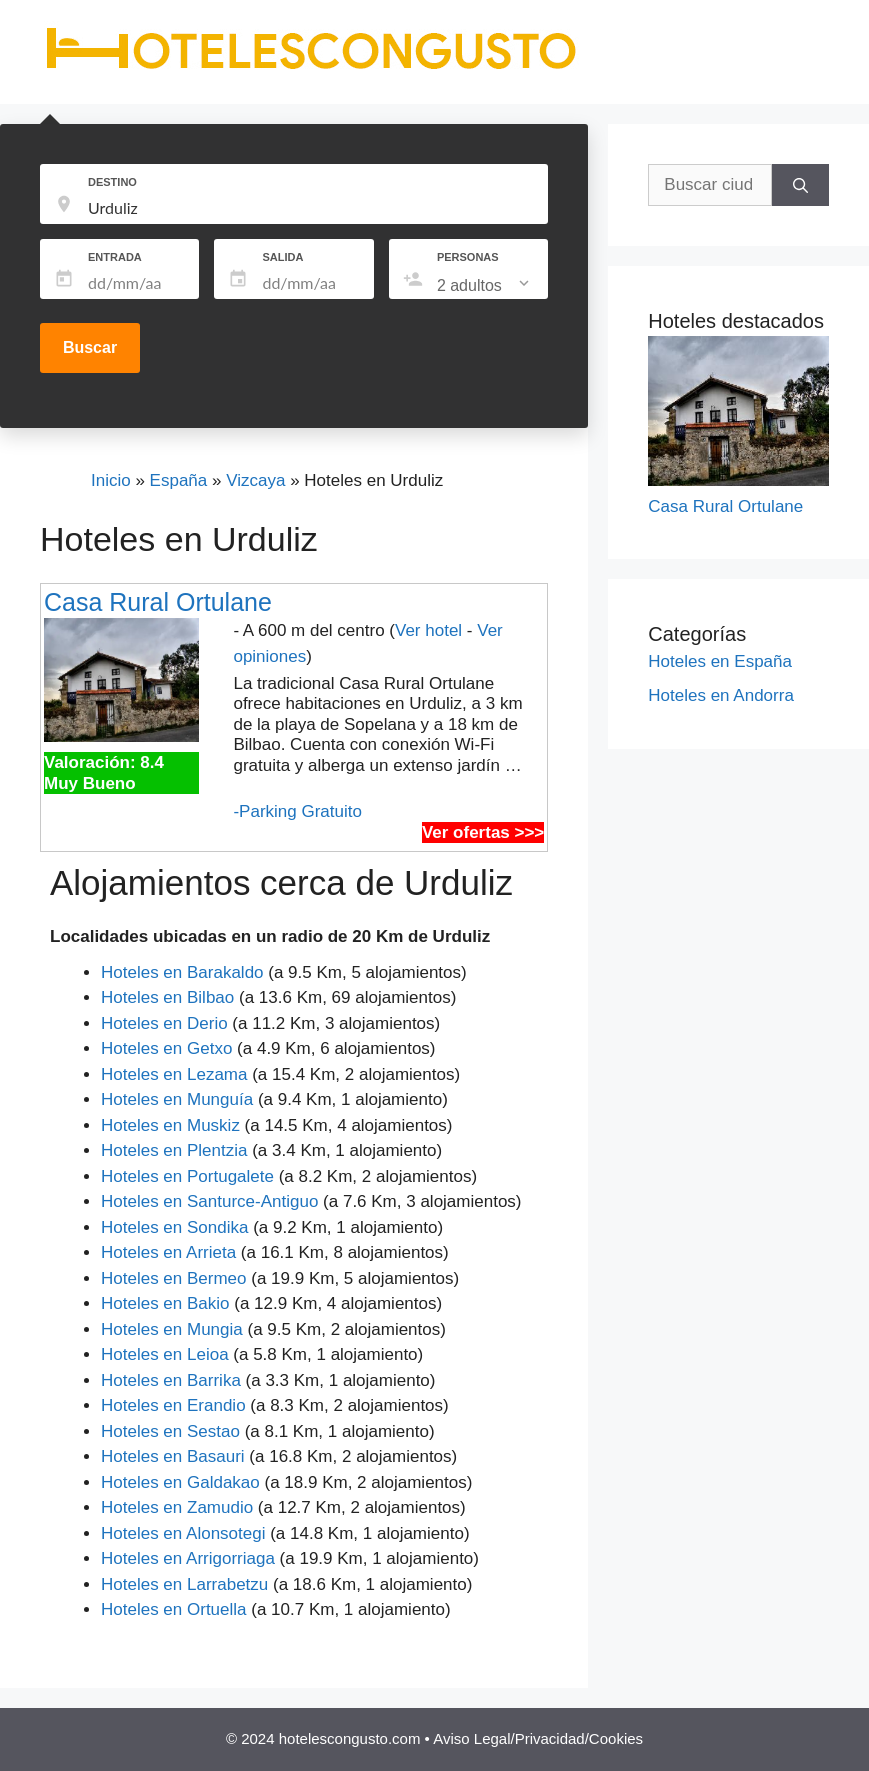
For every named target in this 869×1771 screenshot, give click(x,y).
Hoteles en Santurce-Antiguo (209, 1201)
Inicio (111, 480)
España (179, 480)
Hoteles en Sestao (170, 1431)
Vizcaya (255, 480)
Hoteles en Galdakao (180, 1482)
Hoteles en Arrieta (168, 1252)
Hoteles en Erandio (173, 1405)
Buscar (90, 347)
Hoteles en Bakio (165, 1303)
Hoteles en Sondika (174, 1227)
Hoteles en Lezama (174, 1074)
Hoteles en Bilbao (167, 997)
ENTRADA (115, 257)
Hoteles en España (720, 661)
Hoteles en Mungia (172, 1329)
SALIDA (282, 257)
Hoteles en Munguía (177, 1099)
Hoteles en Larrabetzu (184, 1584)
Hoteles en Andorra (721, 695)
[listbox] (485, 286)
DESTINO (112, 182)
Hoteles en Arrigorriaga (188, 1558)
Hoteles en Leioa (165, 1354)
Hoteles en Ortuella (174, 1609)
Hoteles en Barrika (171, 1380)
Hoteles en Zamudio (177, 1507)
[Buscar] (800, 185)
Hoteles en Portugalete (187, 1176)
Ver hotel (428, 630)
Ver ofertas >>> (483, 832)
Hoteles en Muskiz (170, 1125)
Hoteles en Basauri (173, 1456)
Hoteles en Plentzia (174, 1150)
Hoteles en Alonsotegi (183, 1533)
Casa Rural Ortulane (158, 602)
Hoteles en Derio (164, 1023)
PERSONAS (468, 257)
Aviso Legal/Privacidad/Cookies (538, 1738)
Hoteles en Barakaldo (182, 972)
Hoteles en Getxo (166, 1048)
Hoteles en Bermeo (174, 1278)
